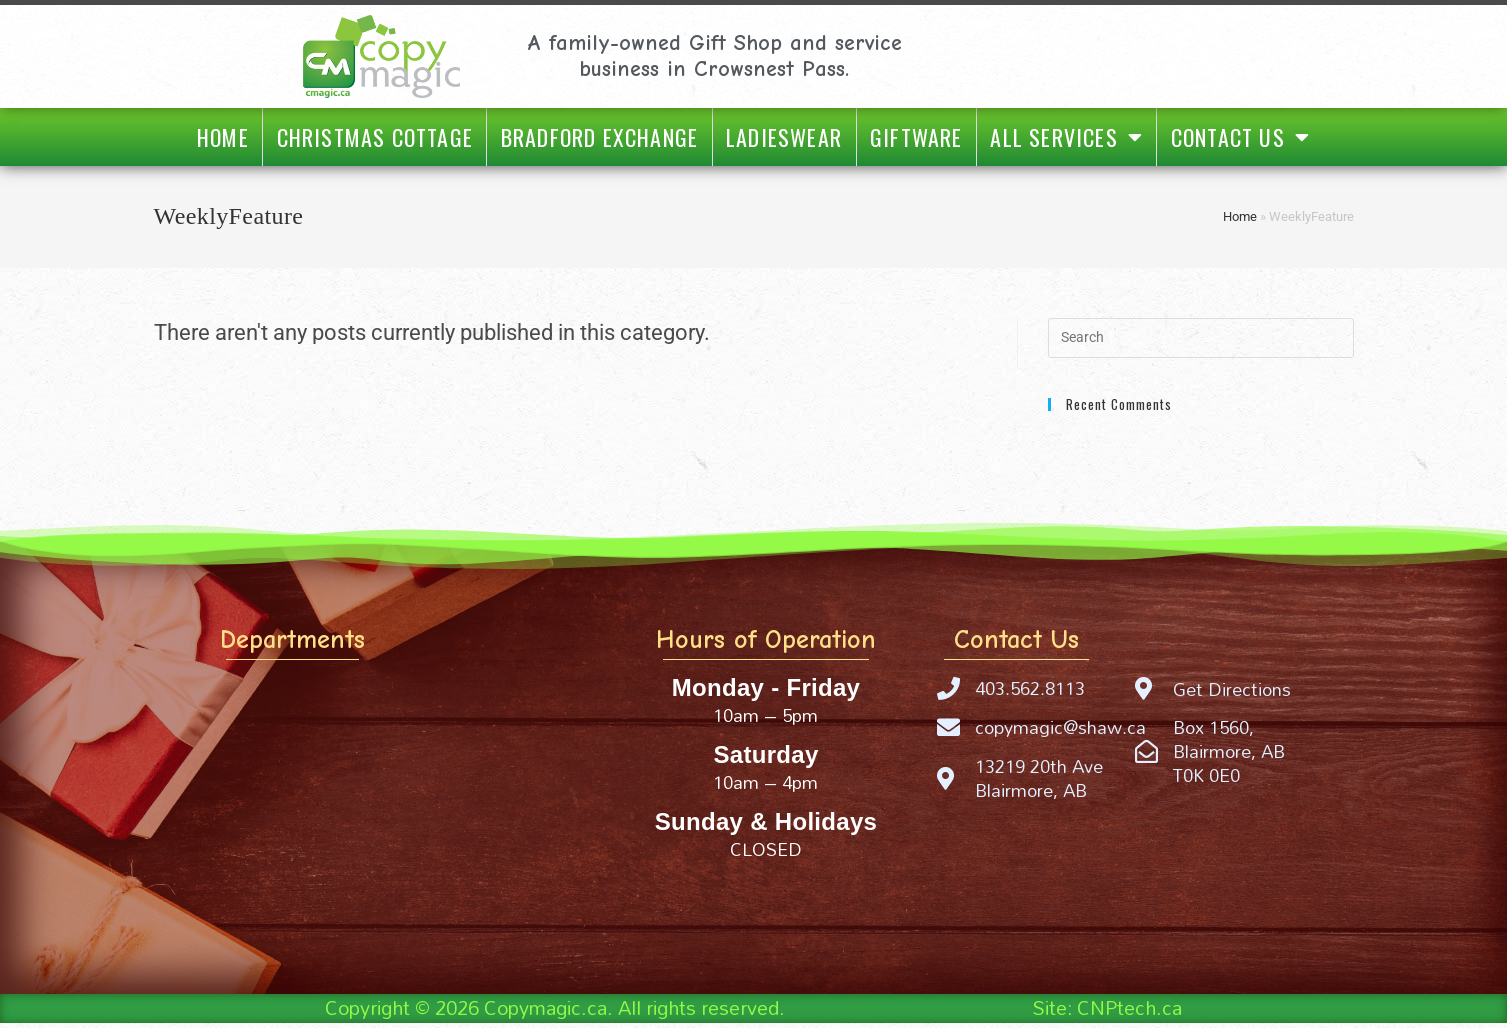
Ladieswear (784, 137)
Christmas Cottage (375, 137)
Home (223, 137)
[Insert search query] (1201, 338)
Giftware (916, 137)
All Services (1066, 137)
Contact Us (1240, 137)
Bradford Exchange (599, 137)
